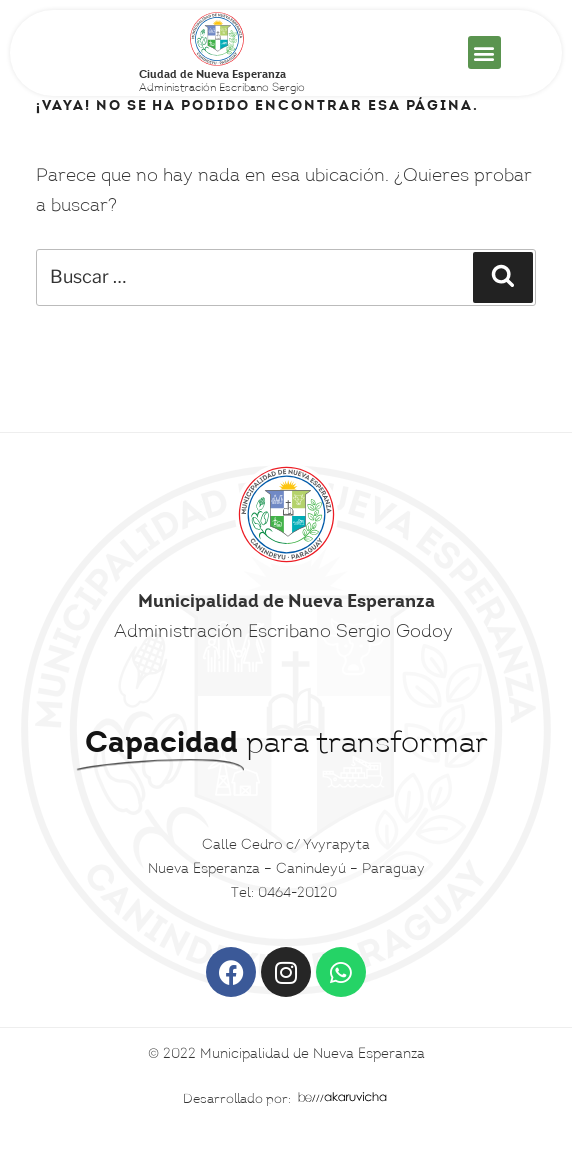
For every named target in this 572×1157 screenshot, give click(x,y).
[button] (484, 52)
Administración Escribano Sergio (222, 82)
